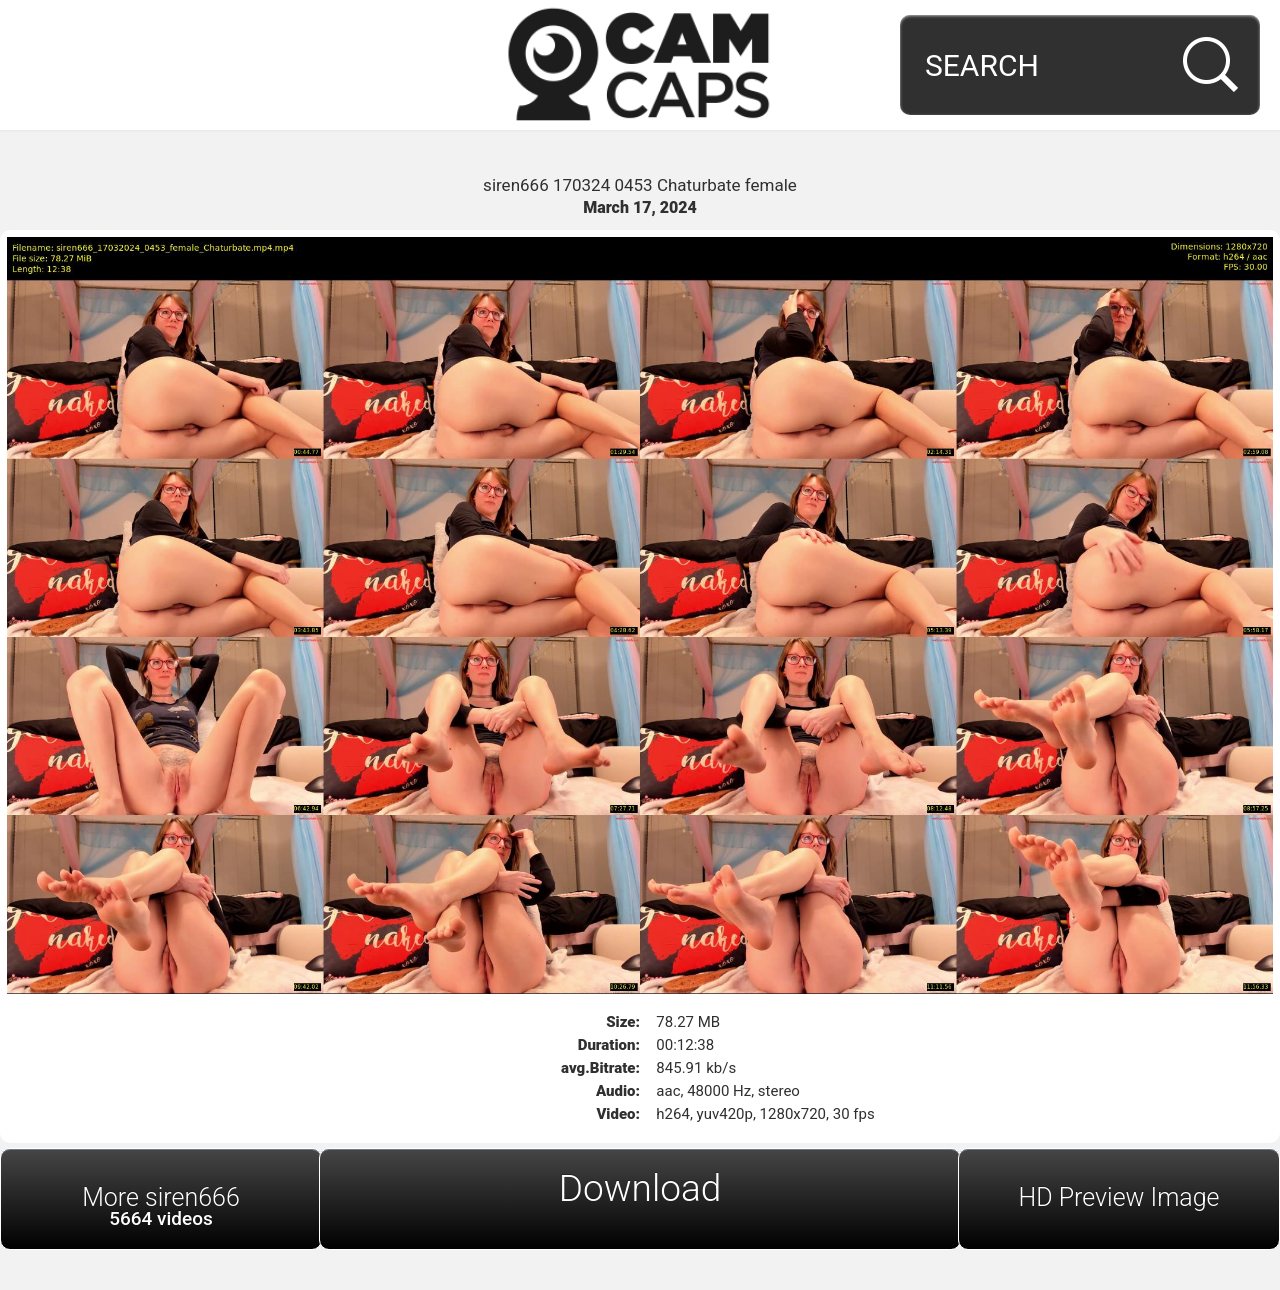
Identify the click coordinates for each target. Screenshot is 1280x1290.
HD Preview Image (1118, 1197)
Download (640, 1188)
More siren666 (161, 1206)
